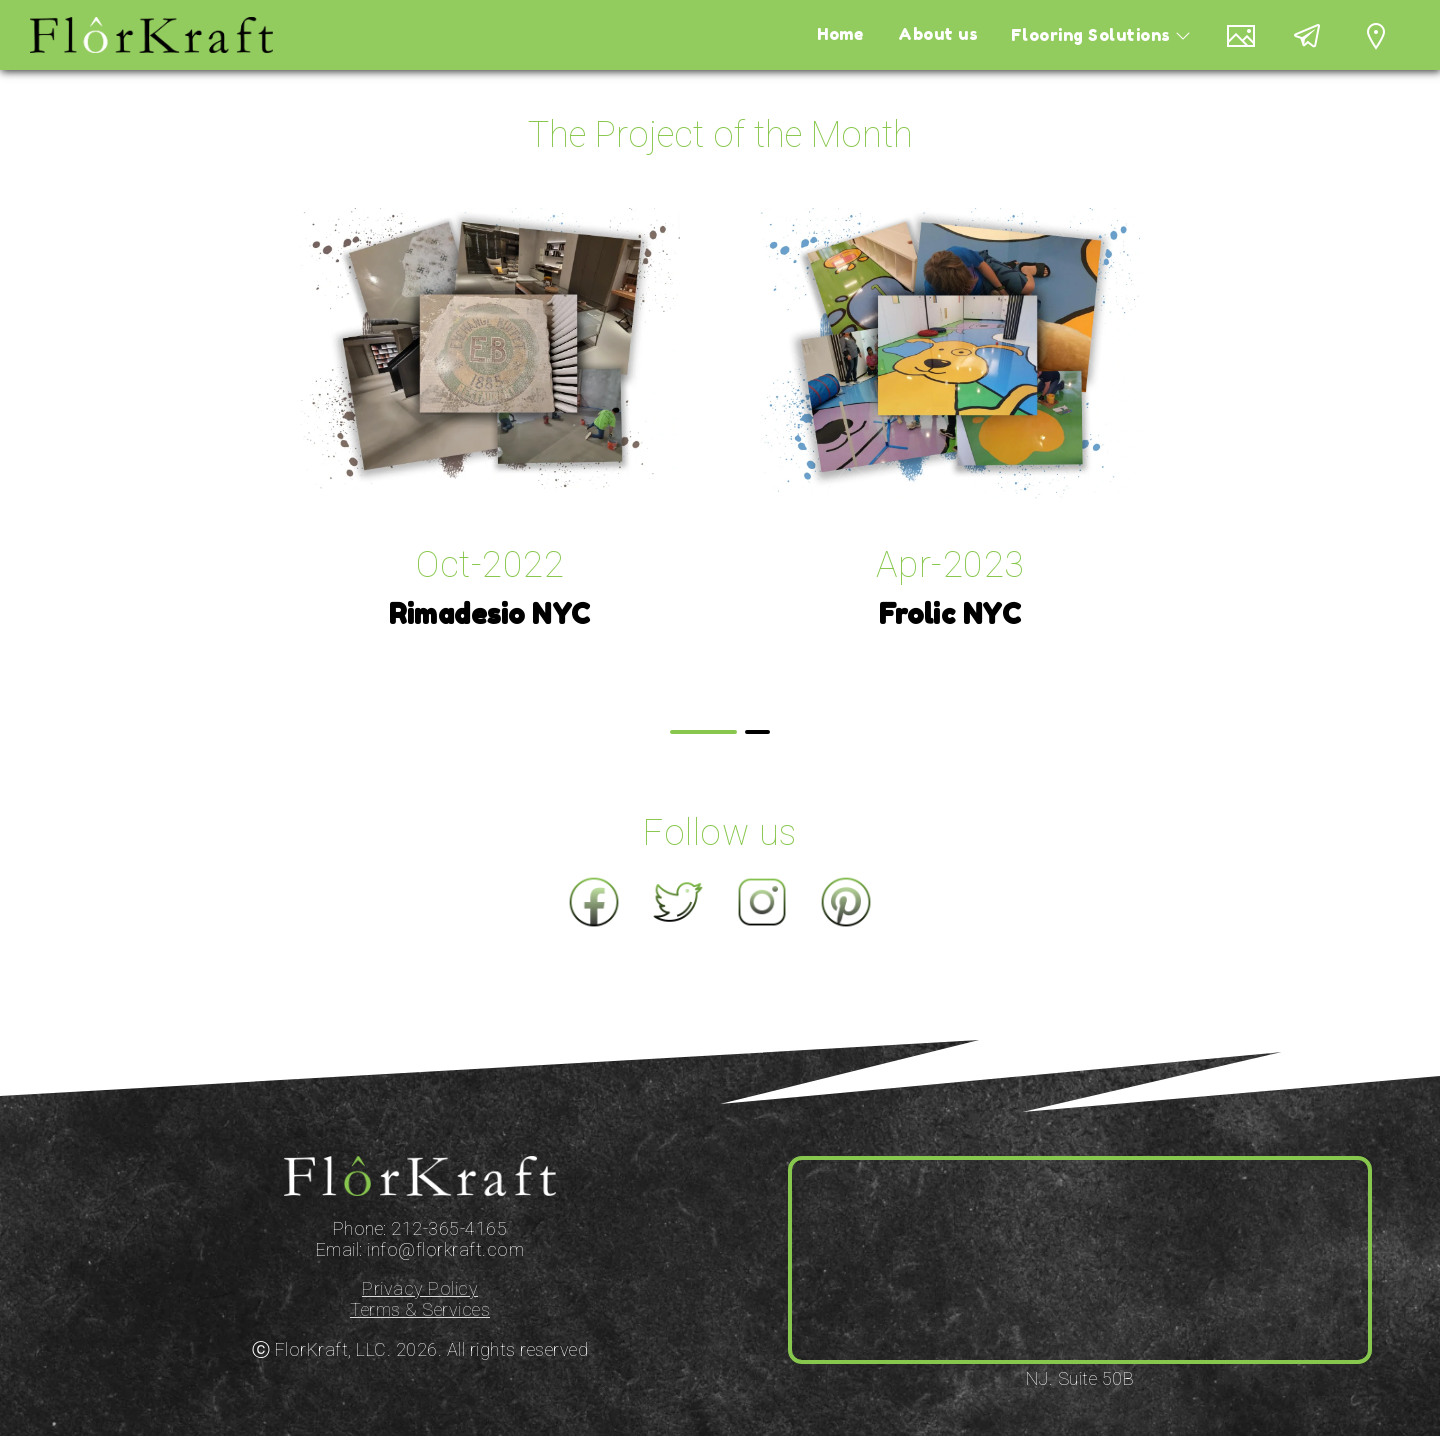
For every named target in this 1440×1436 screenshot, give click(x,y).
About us (957, 35)
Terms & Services (420, 1309)
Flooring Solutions (1117, 35)
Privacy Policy (420, 1288)
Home (864, 35)
